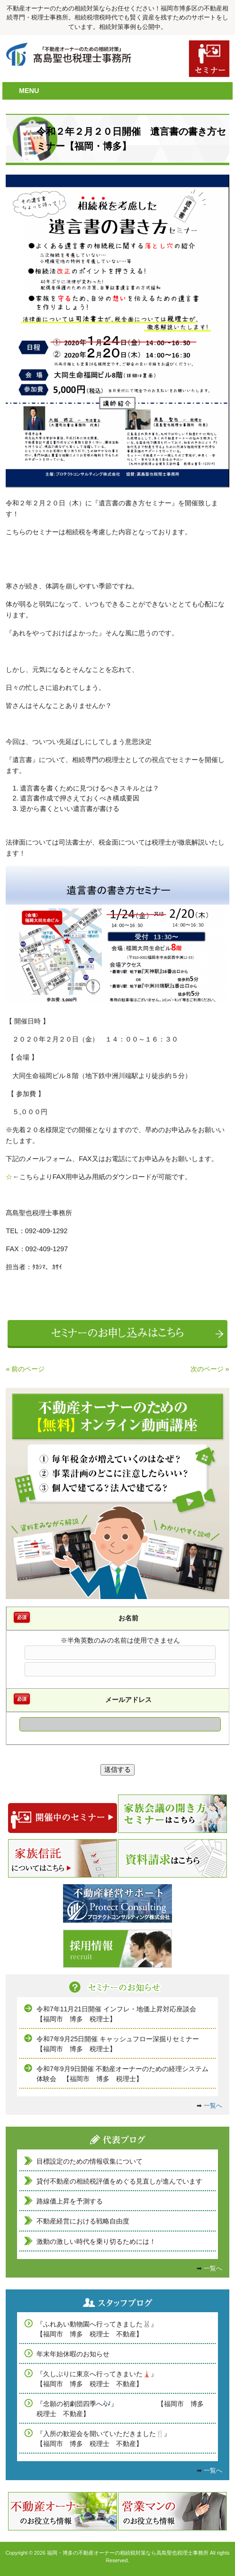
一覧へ (213, 2105)
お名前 (128, 1618)
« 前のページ (25, 1369)
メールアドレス (128, 1699)
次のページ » (209, 1369)
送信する (117, 1769)
